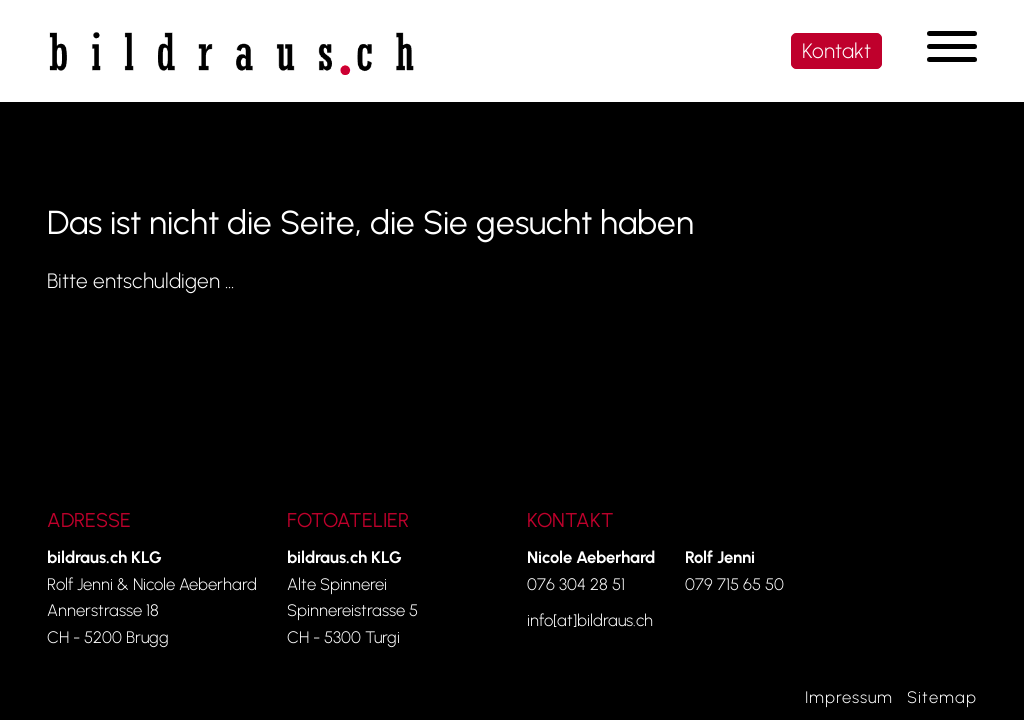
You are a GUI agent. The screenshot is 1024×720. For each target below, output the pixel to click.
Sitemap (942, 697)
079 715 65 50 (734, 584)
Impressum (849, 697)
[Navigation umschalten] (952, 46)
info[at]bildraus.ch (590, 620)
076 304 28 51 (576, 584)
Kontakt (836, 50)
